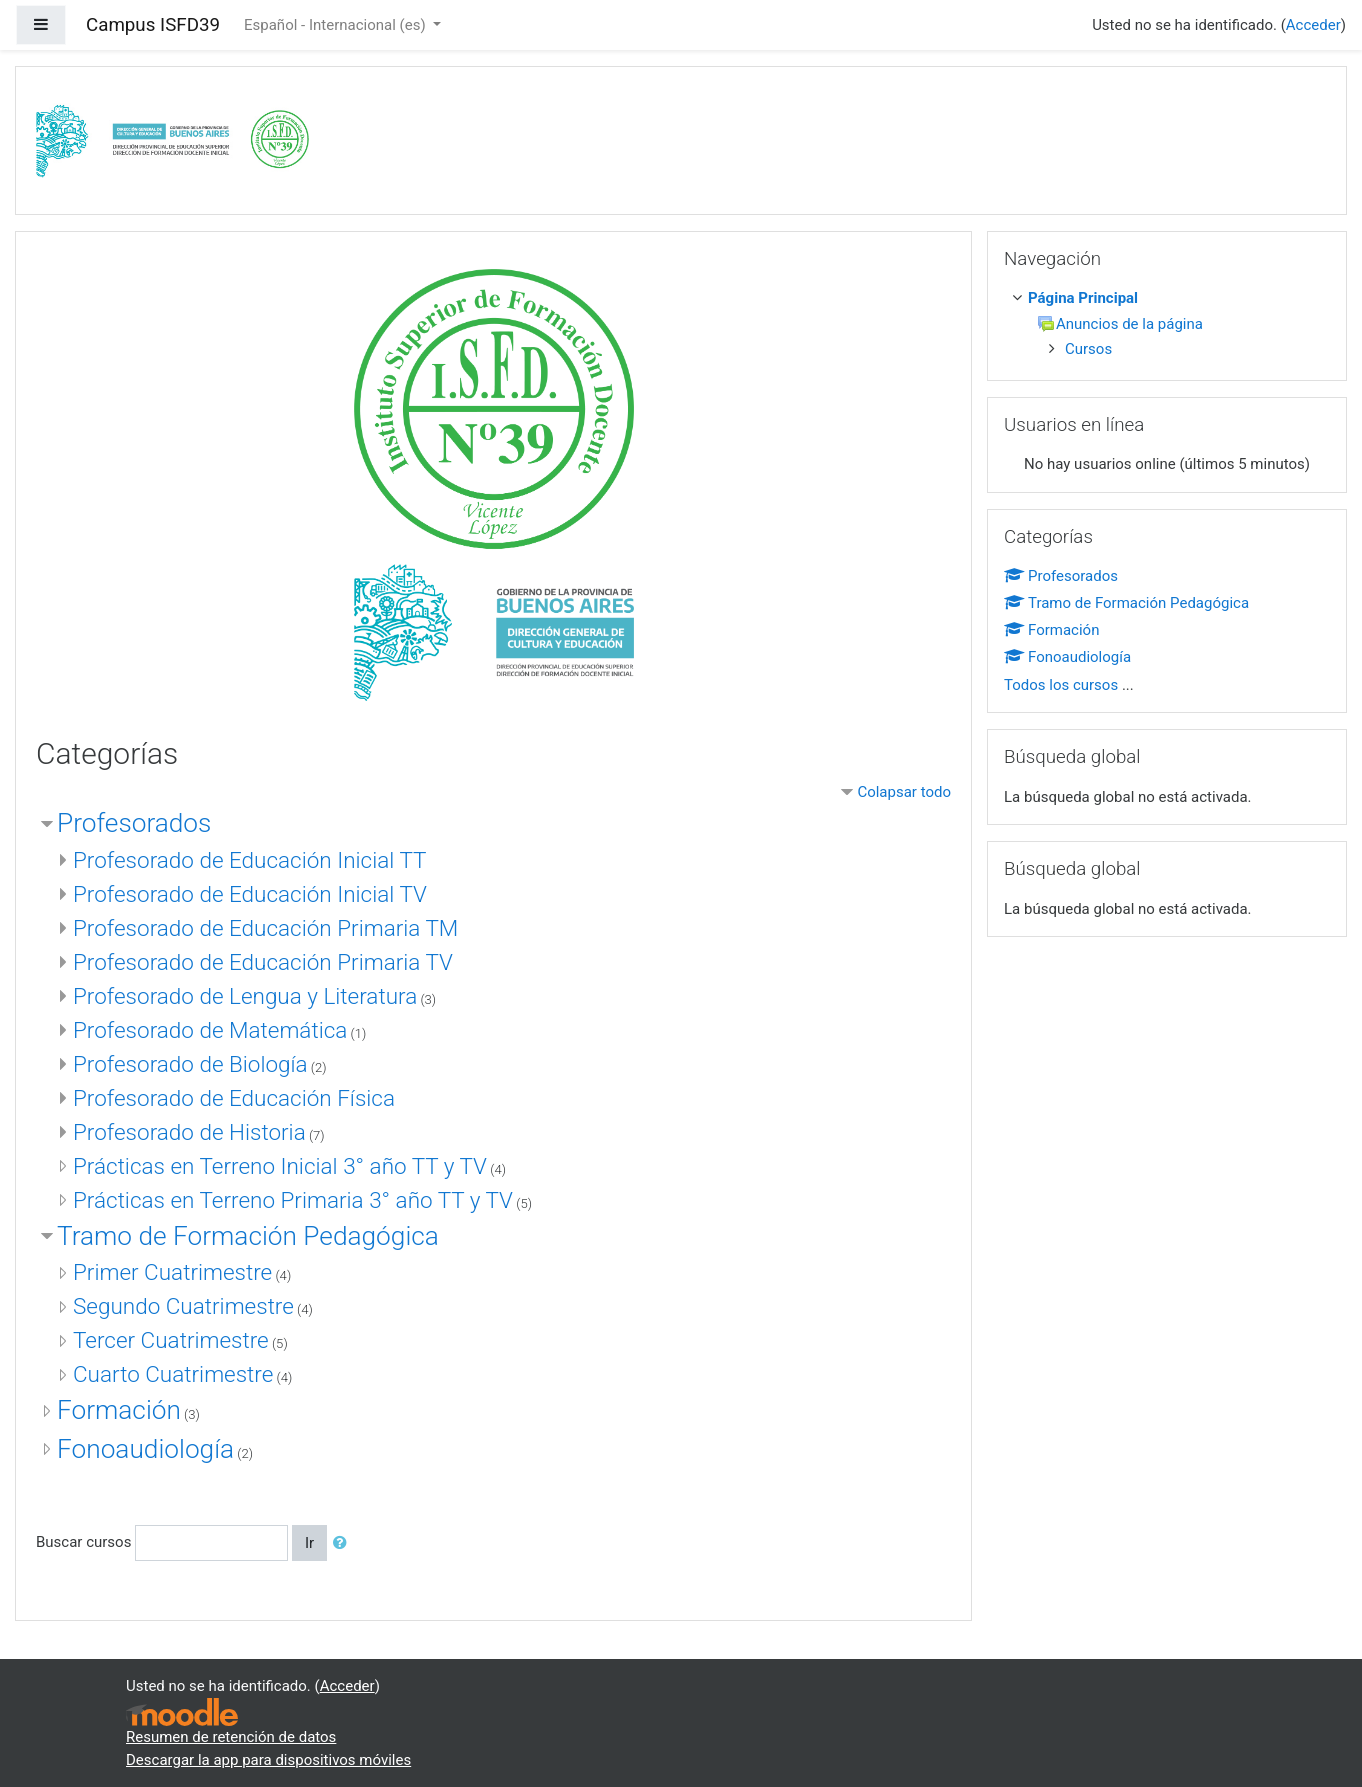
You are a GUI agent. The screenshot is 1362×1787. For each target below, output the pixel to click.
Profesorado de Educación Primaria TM (265, 928)
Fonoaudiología (145, 1449)
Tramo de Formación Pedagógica (248, 1236)
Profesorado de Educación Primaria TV (263, 962)
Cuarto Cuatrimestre (173, 1374)
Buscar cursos (83, 1542)
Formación (119, 1410)
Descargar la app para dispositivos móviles (268, 1760)
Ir (309, 1543)
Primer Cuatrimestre (172, 1272)
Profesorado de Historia (189, 1132)
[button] (344, 1543)
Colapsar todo (904, 792)
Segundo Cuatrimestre (183, 1306)
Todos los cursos (1061, 685)
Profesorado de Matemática (210, 1030)
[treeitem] (1171, 298)
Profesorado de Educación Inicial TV (250, 894)
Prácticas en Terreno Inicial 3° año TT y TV (280, 1166)
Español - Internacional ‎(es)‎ (336, 25)
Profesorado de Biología (190, 1064)
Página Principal (1083, 298)
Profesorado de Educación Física (234, 1098)
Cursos (1088, 349)
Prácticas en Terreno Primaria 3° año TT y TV (293, 1200)
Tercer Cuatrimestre (171, 1340)
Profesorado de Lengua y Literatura (245, 996)
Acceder (1313, 25)
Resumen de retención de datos (231, 1737)
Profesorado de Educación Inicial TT (249, 860)
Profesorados (134, 823)
